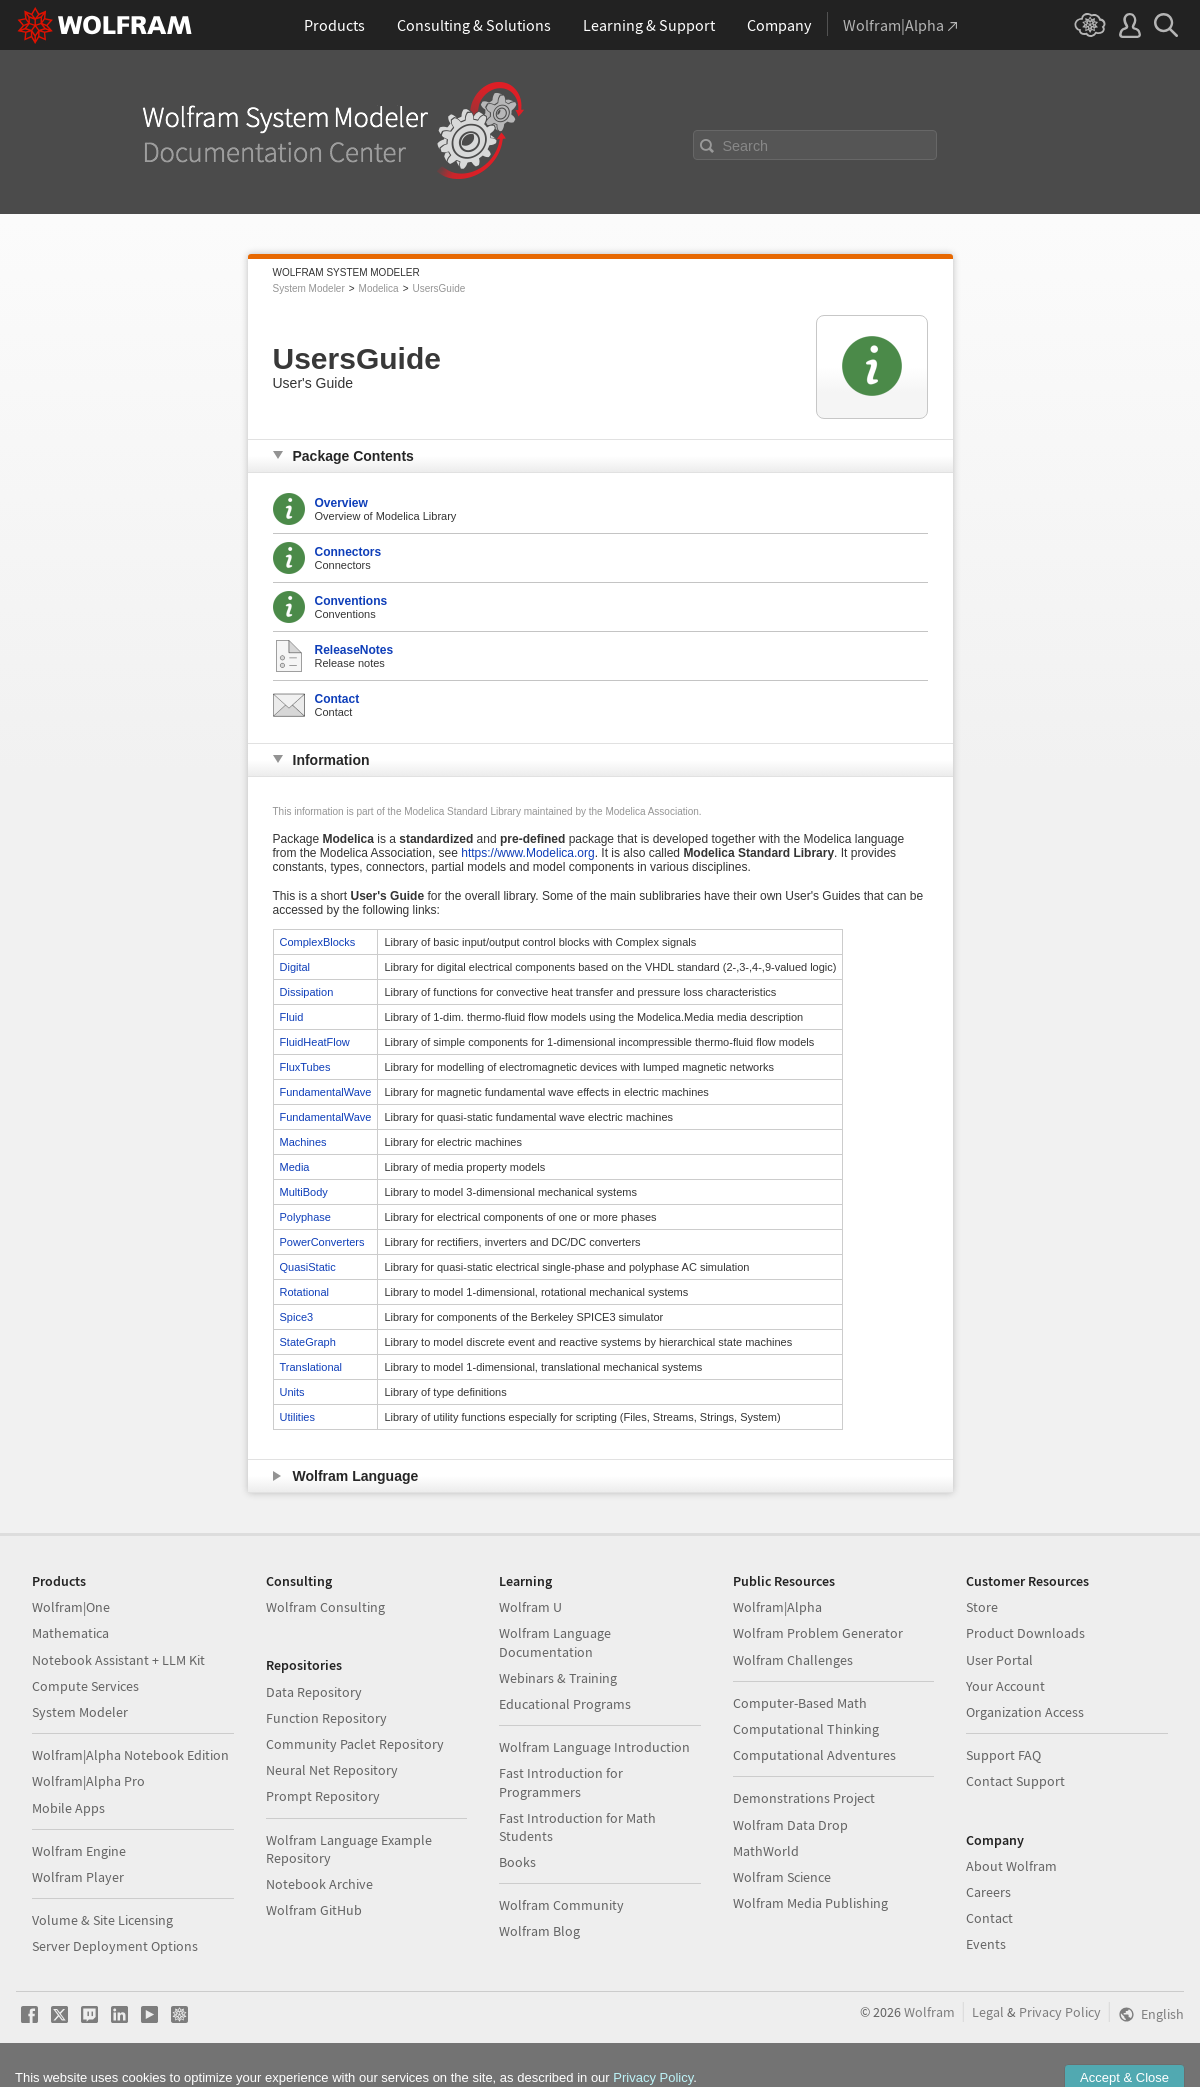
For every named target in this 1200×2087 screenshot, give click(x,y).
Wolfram (929, 2012)
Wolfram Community (561, 1905)
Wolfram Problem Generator (818, 1633)
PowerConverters (322, 1242)
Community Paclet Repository (355, 1744)
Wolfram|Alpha (777, 1607)
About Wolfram (1011, 1866)
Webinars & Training (558, 1678)
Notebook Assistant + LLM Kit (118, 1660)
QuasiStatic (308, 1267)
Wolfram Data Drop (790, 1825)
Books (517, 1862)
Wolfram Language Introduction (594, 1747)
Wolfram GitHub (314, 1910)
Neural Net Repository (332, 1770)
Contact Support (1015, 1781)
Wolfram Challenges (793, 1660)
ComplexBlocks (318, 942)
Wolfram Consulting (325, 1607)
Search (746, 146)
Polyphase (305, 1217)
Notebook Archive (319, 1884)
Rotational (305, 1292)
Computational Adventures (814, 1755)
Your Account (1005, 1686)
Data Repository (314, 1692)
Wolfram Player (78, 1877)
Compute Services (85, 1686)
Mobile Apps (68, 1808)
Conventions (351, 601)
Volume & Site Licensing (102, 1920)
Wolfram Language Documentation (555, 1642)
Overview (341, 503)
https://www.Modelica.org (527, 853)
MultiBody (304, 1192)
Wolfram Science (782, 1877)
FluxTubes (305, 1067)
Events (986, 1944)
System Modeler (309, 288)
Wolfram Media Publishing (810, 1903)
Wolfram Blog (539, 1931)
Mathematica (70, 1633)
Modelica (379, 288)
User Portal (999, 1660)
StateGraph (308, 1342)
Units (292, 1392)
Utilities (297, 1417)
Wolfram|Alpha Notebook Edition (130, 1755)
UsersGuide (438, 288)
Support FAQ (1003, 1755)
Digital (295, 967)
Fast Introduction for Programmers (561, 1782)
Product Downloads (1025, 1633)
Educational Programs (565, 1704)
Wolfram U (530, 1607)
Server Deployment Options (115, 1946)
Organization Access (1025, 1712)
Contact (337, 699)
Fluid (292, 1017)
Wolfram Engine (79, 1851)
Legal (988, 2012)
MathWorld (766, 1851)
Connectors (348, 552)
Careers (988, 1892)
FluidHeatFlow (315, 1042)
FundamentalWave (326, 1092)
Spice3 (297, 1317)
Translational (311, 1367)
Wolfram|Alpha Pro (88, 1781)
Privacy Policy (1060, 2012)
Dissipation (307, 992)
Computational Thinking (806, 1729)
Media (295, 1167)
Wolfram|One (71, 1607)
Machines (303, 1142)
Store (982, 1607)
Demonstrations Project (804, 1798)
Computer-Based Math (800, 1703)
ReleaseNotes (354, 650)
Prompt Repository (323, 1796)
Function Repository (326, 1718)
